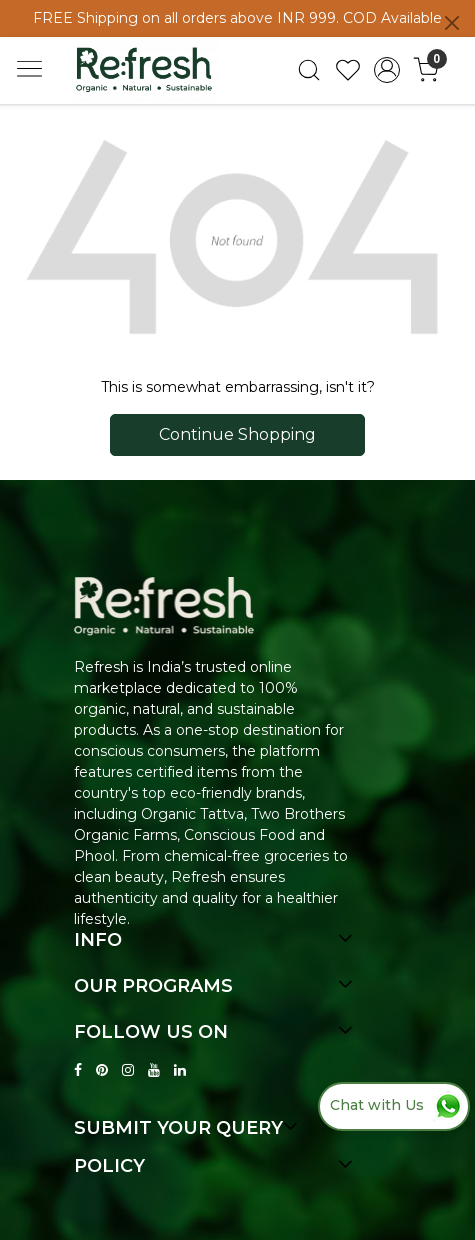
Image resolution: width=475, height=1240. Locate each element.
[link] (309, 70)
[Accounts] (386, 70)
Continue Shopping (237, 434)
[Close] (452, 23)
